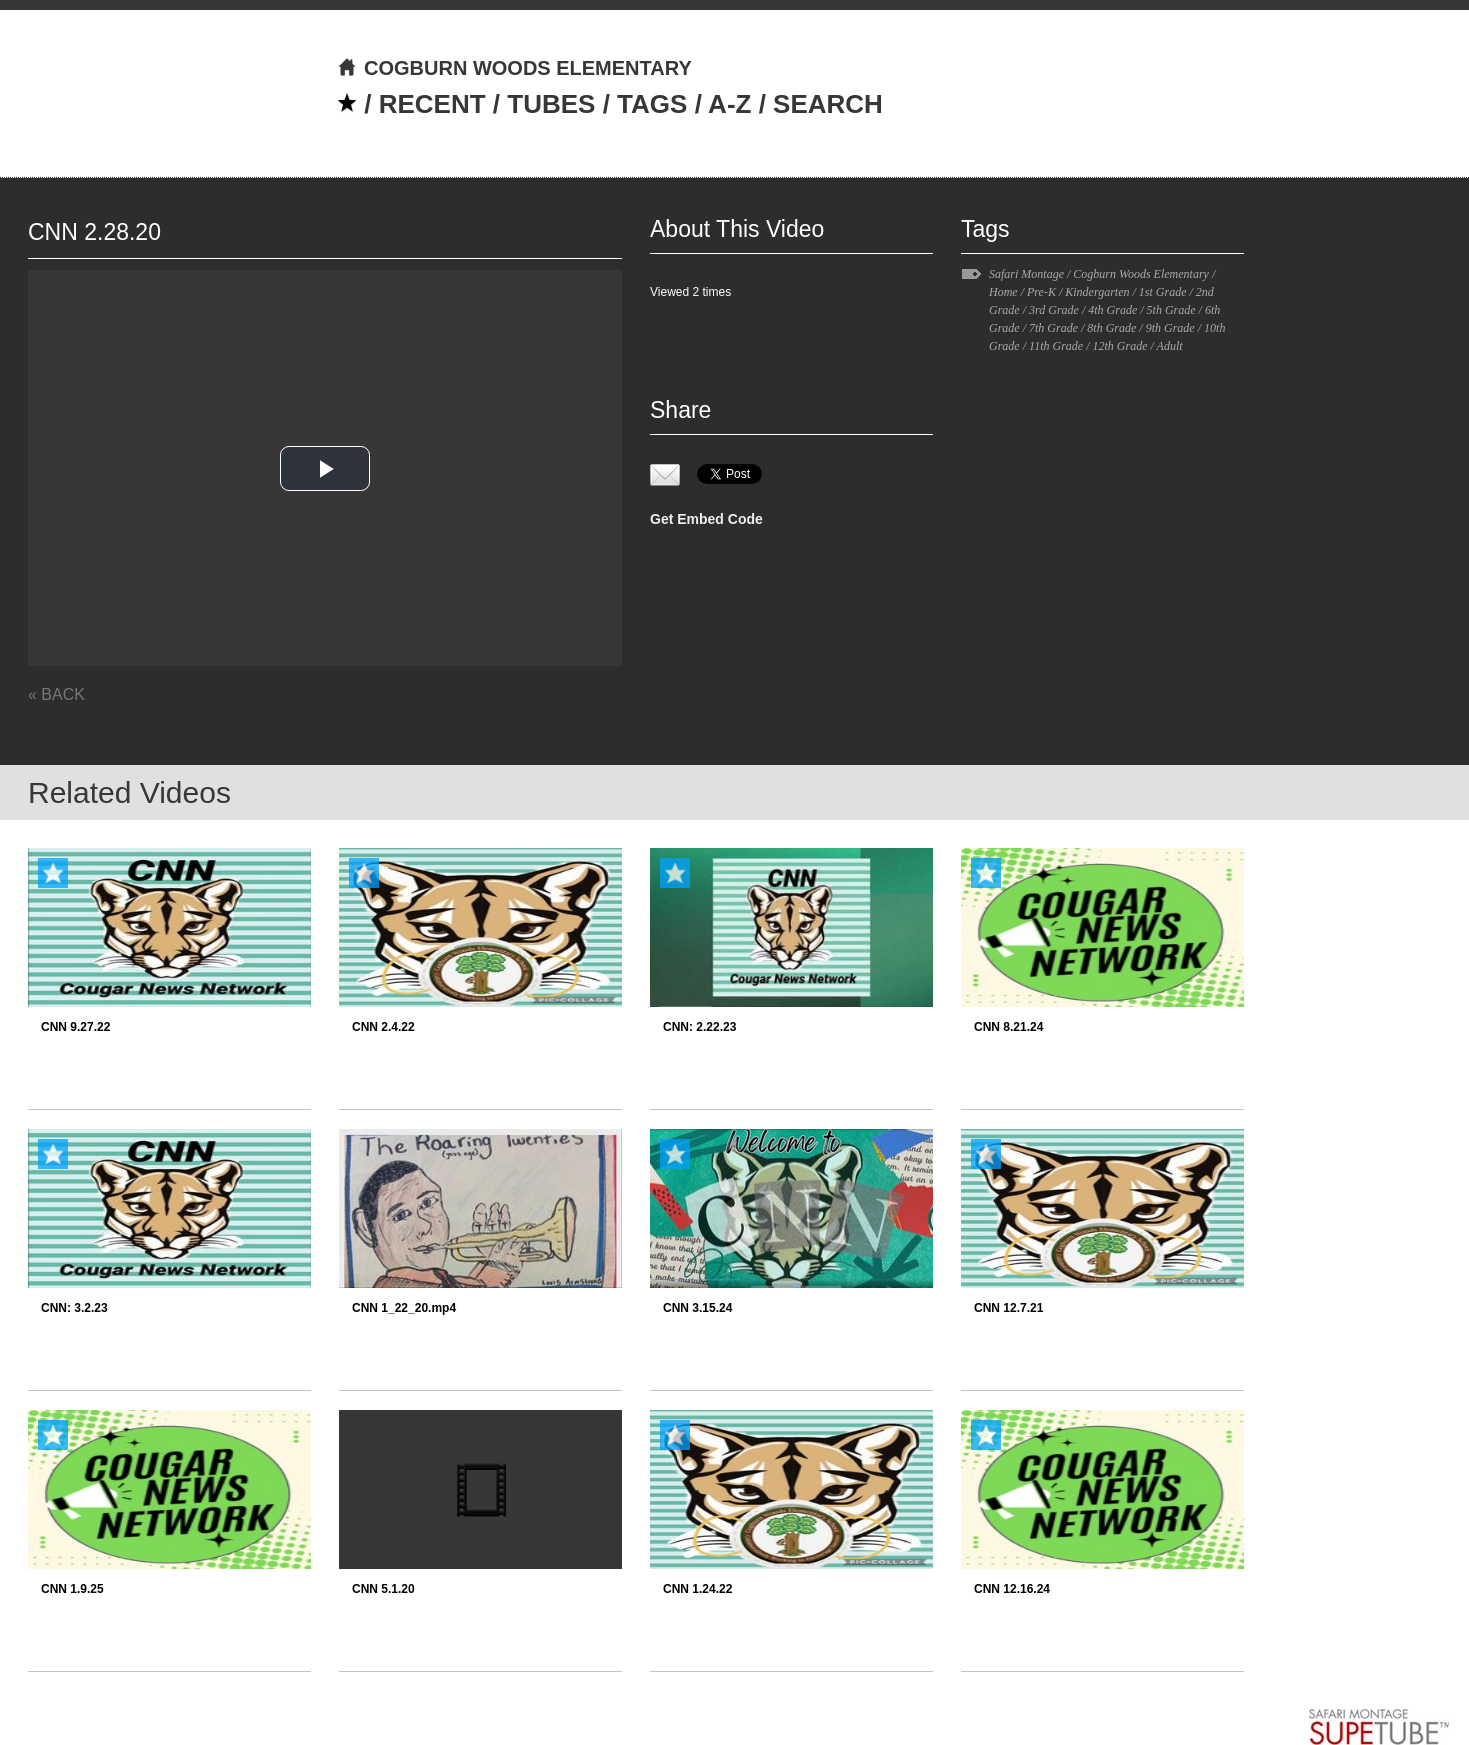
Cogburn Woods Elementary (1141, 274)
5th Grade (1171, 310)
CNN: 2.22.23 (699, 1027)
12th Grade (1119, 346)
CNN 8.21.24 (1008, 1027)
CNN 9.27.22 (75, 1027)
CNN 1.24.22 (697, 1589)
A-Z (729, 104)
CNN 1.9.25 (72, 1589)
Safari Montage (1026, 274)
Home (1003, 292)
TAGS (652, 104)
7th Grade (1053, 328)
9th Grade (1170, 328)
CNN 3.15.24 (697, 1308)
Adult (1170, 346)
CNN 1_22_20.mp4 (404, 1308)
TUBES (551, 104)
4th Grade (1112, 310)
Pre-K (1041, 292)
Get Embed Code (706, 519)
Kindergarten (1097, 292)
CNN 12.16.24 (1012, 1589)
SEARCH (828, 104)
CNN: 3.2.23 (74, 1308)
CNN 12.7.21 (1008, 1308)
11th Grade (1056, 346)
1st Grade (1163, 292)
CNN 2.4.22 (383, 1027)
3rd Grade (1054, 310)
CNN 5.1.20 (383, 1589)
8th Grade (1111, 328)
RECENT (432, 104)
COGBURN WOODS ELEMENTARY (514, 68)
